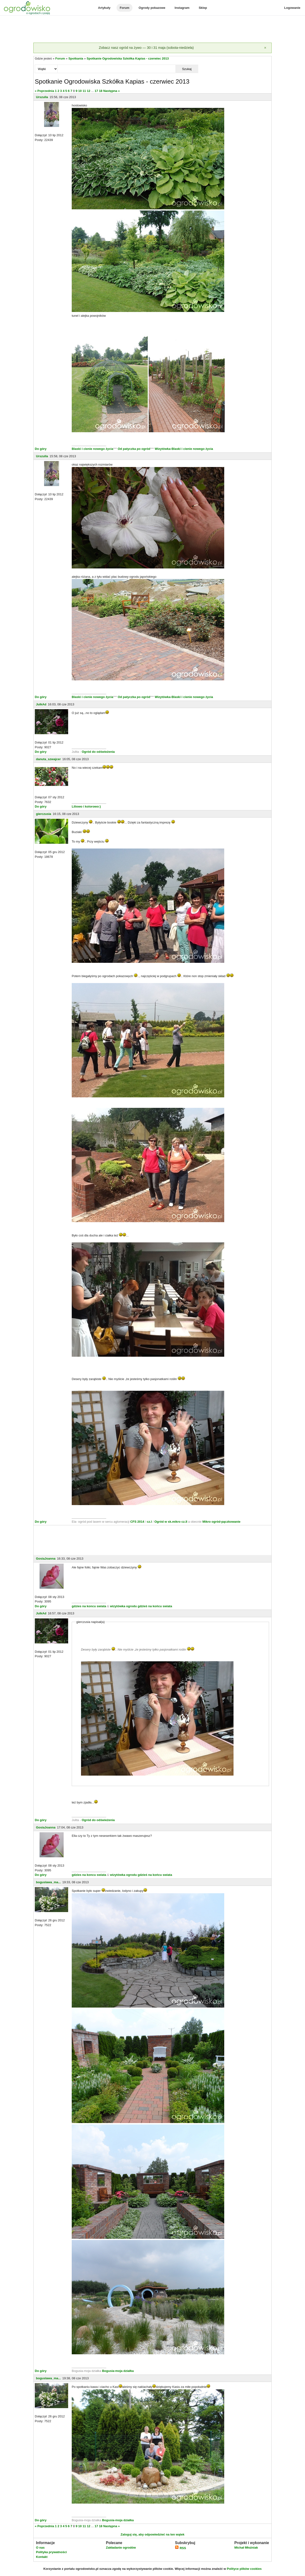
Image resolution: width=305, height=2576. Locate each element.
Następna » (111, 91)
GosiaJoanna (46, 1558)
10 (79, 91)
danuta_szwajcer (48, 759)
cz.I (149, 1521)
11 (84, 91)
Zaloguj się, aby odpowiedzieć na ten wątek (152, 2534)
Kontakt (41, 2557)
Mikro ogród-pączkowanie (221, 1521)
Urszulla (42, 97)
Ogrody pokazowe (152, 8)
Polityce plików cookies (244, 2569)
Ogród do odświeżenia (98, 751)
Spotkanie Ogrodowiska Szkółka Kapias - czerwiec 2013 (128, 58)
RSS (180, 2548)
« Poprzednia (44, 91)
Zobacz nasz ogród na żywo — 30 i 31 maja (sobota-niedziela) (146, 48)
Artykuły (104, 8)
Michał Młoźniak (246, 2547)
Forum (124, 8)
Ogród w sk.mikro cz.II (171, 1521)
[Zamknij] (265, 48)
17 (96, 91)
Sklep (203, 8)
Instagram (182, 8)
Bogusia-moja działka (118, 2371)
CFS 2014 (137, 1521)
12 (88, 91)
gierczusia (43, 814)
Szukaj (187, 69)
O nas (40, 2547)
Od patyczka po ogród (134, 449)
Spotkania (75, 58)
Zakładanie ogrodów (121, 2547)
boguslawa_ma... (48, 1882)
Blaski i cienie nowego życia (92, 449)
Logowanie (292, 8)
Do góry (40, 449)
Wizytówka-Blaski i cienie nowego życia (184, 449)
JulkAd (41, 704)
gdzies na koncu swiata (89, 1606)
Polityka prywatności (51, 2552)
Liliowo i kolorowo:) (86, 806)
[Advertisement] (152, 29)
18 (100, 91)
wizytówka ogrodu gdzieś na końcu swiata (141, 1606)
